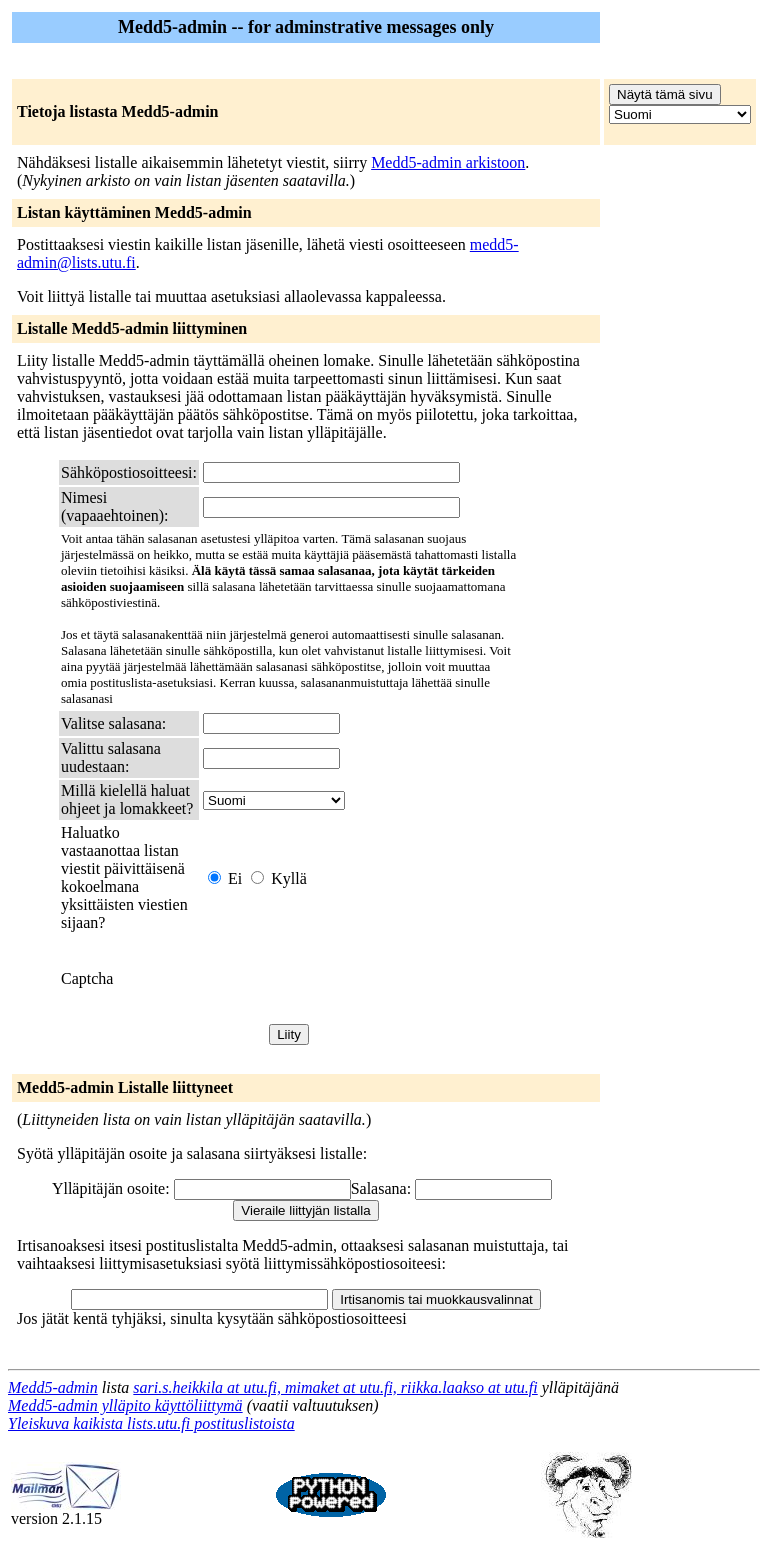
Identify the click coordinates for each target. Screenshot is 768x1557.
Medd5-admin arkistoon (448, 162)
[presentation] (355, 979)
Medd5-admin (53, 1387)
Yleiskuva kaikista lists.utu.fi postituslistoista (151, 1423)
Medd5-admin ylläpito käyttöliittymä (125, 1405)
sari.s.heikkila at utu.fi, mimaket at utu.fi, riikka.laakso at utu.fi (335, 1387)
